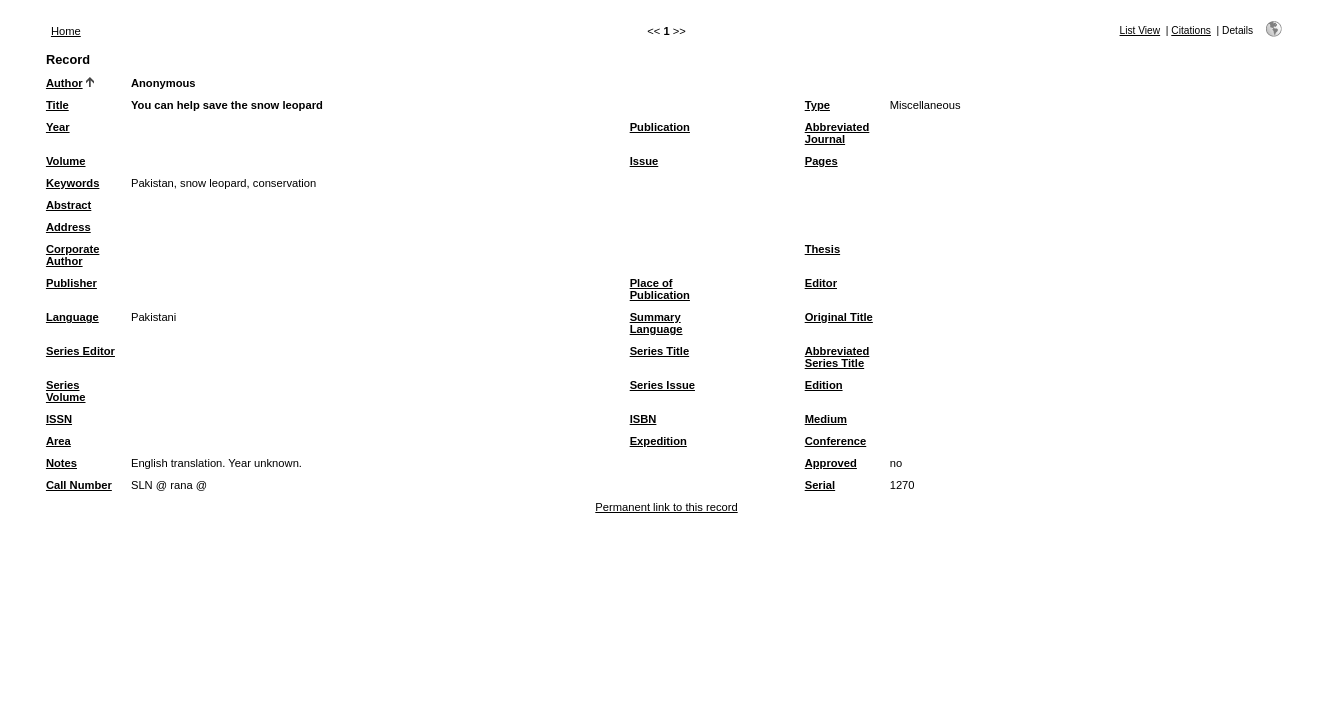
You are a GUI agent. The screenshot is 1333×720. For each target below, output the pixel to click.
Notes (61, 463)
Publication (660, 127)
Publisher (71, 283)
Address (68, 227)
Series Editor (80, 351)
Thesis (822, 249)
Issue (644, 161)
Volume (66, 161)
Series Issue (662, 385)
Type (817, 105)
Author (64, 83)
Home (66, 31)
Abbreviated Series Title (837, 357)
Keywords (72, 183)
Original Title (839, 317)
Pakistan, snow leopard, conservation (223, 183)
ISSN (59, 419)
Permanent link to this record (666, 507)
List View (1140, 30)
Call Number (79, 485)
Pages (821, 161)
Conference (836, 441)
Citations (1191, 30)
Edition (824, 385)
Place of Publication (660, 289)
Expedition (658, 441)
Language (72, 317)
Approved (831, 463)
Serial (820, 485)
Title (57, 105)
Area (58, 441)
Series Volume (66, 391)
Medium (826, 419)
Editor (821, 283)
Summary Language (656, 323)
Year (58, 127)
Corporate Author (72, 255)
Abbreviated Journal (837, 133)
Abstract (68, 205)
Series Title (660, 351)
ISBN (643, 419)
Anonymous (163, 83)
